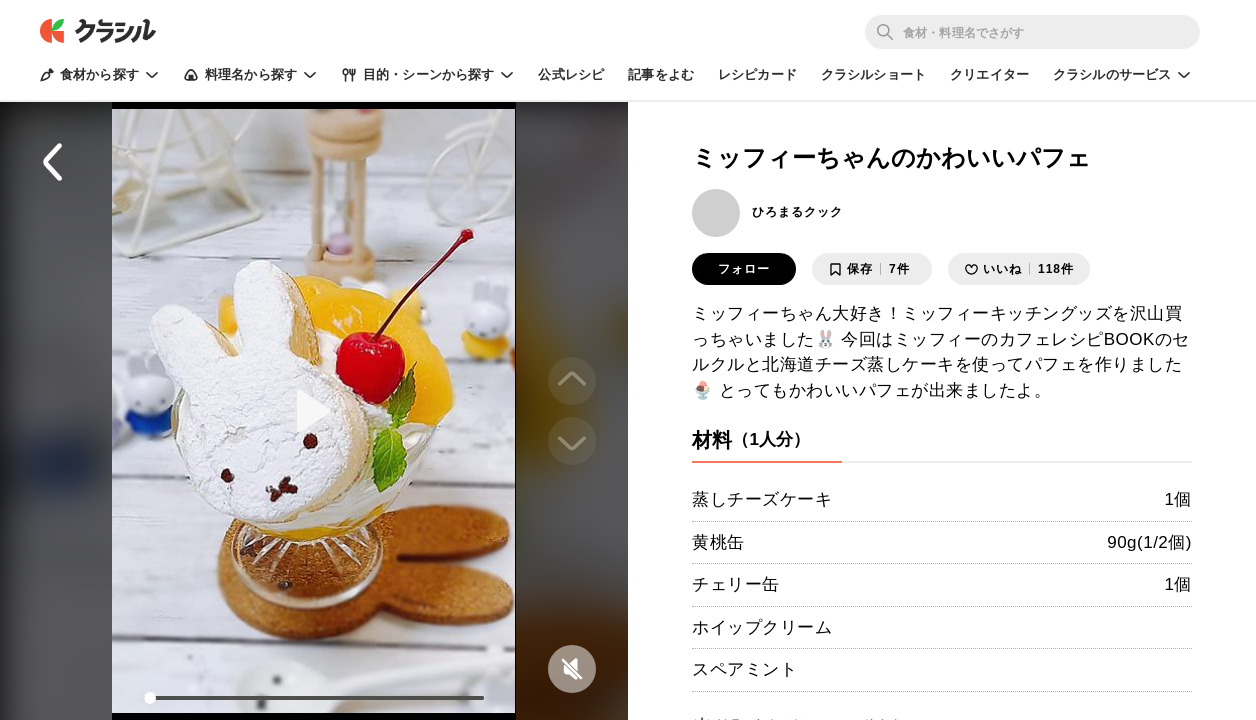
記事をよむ (661, 74)
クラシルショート (873, 74)
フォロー (744, 269)
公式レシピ (571, 74)
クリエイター (989, 74)
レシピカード (757, 74)
